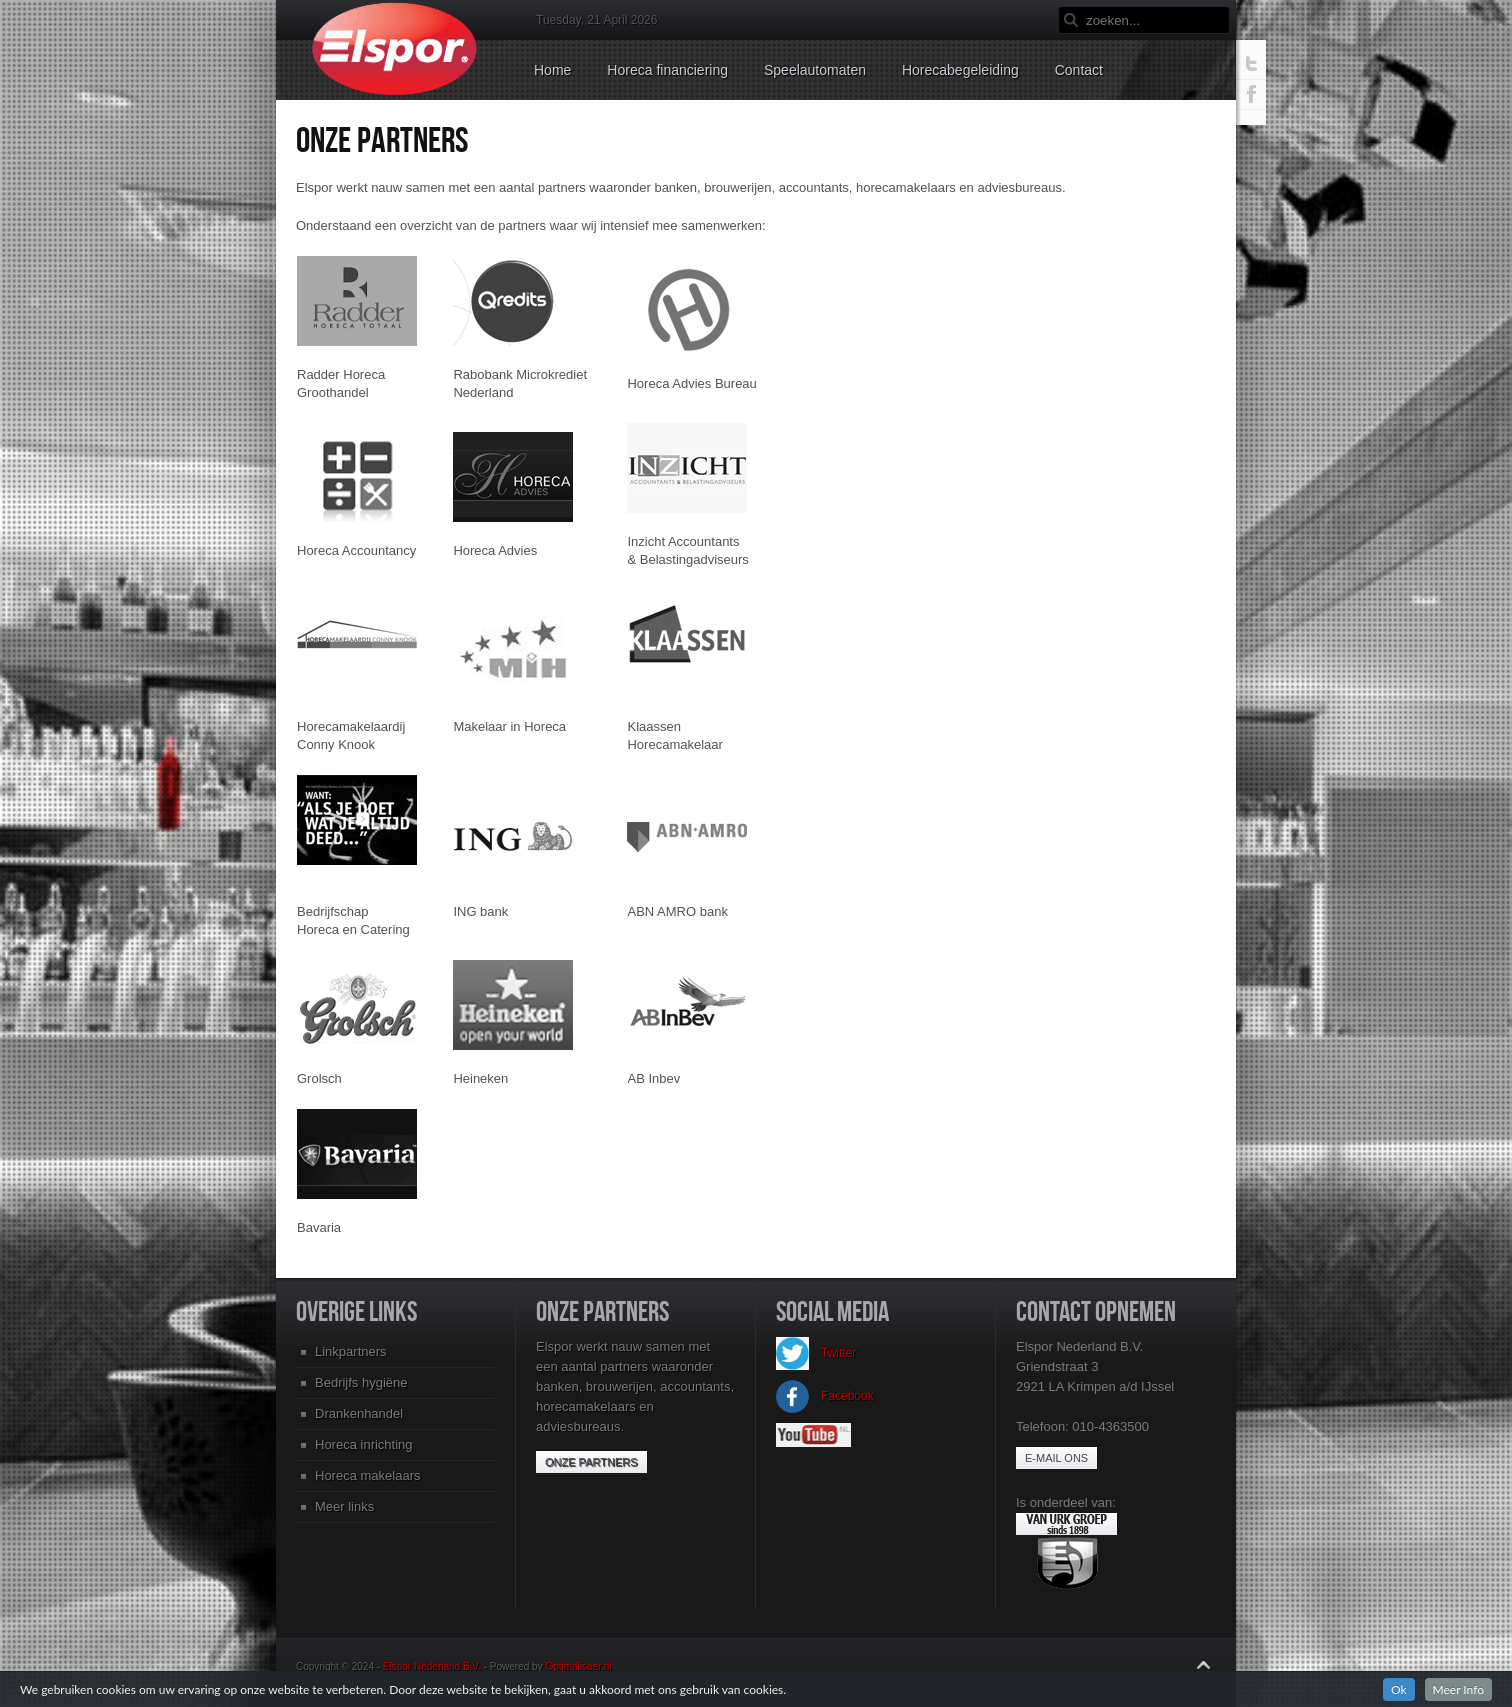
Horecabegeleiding (960, 70)
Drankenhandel (359, 1413)
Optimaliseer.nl (578, 1666)
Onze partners (591, 1462)
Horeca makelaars (368, 1475)
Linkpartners (351, 1351)
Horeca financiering (667, 70)
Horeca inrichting (364, 1444)
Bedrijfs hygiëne (361, 1382)
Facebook (825, 1396)
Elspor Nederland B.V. (432, 1666)
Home (552, 70)
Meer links (344, 1506)
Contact (1079, 70)
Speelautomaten (815, 70)
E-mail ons (1056, 1458)
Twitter (816, 1353)
